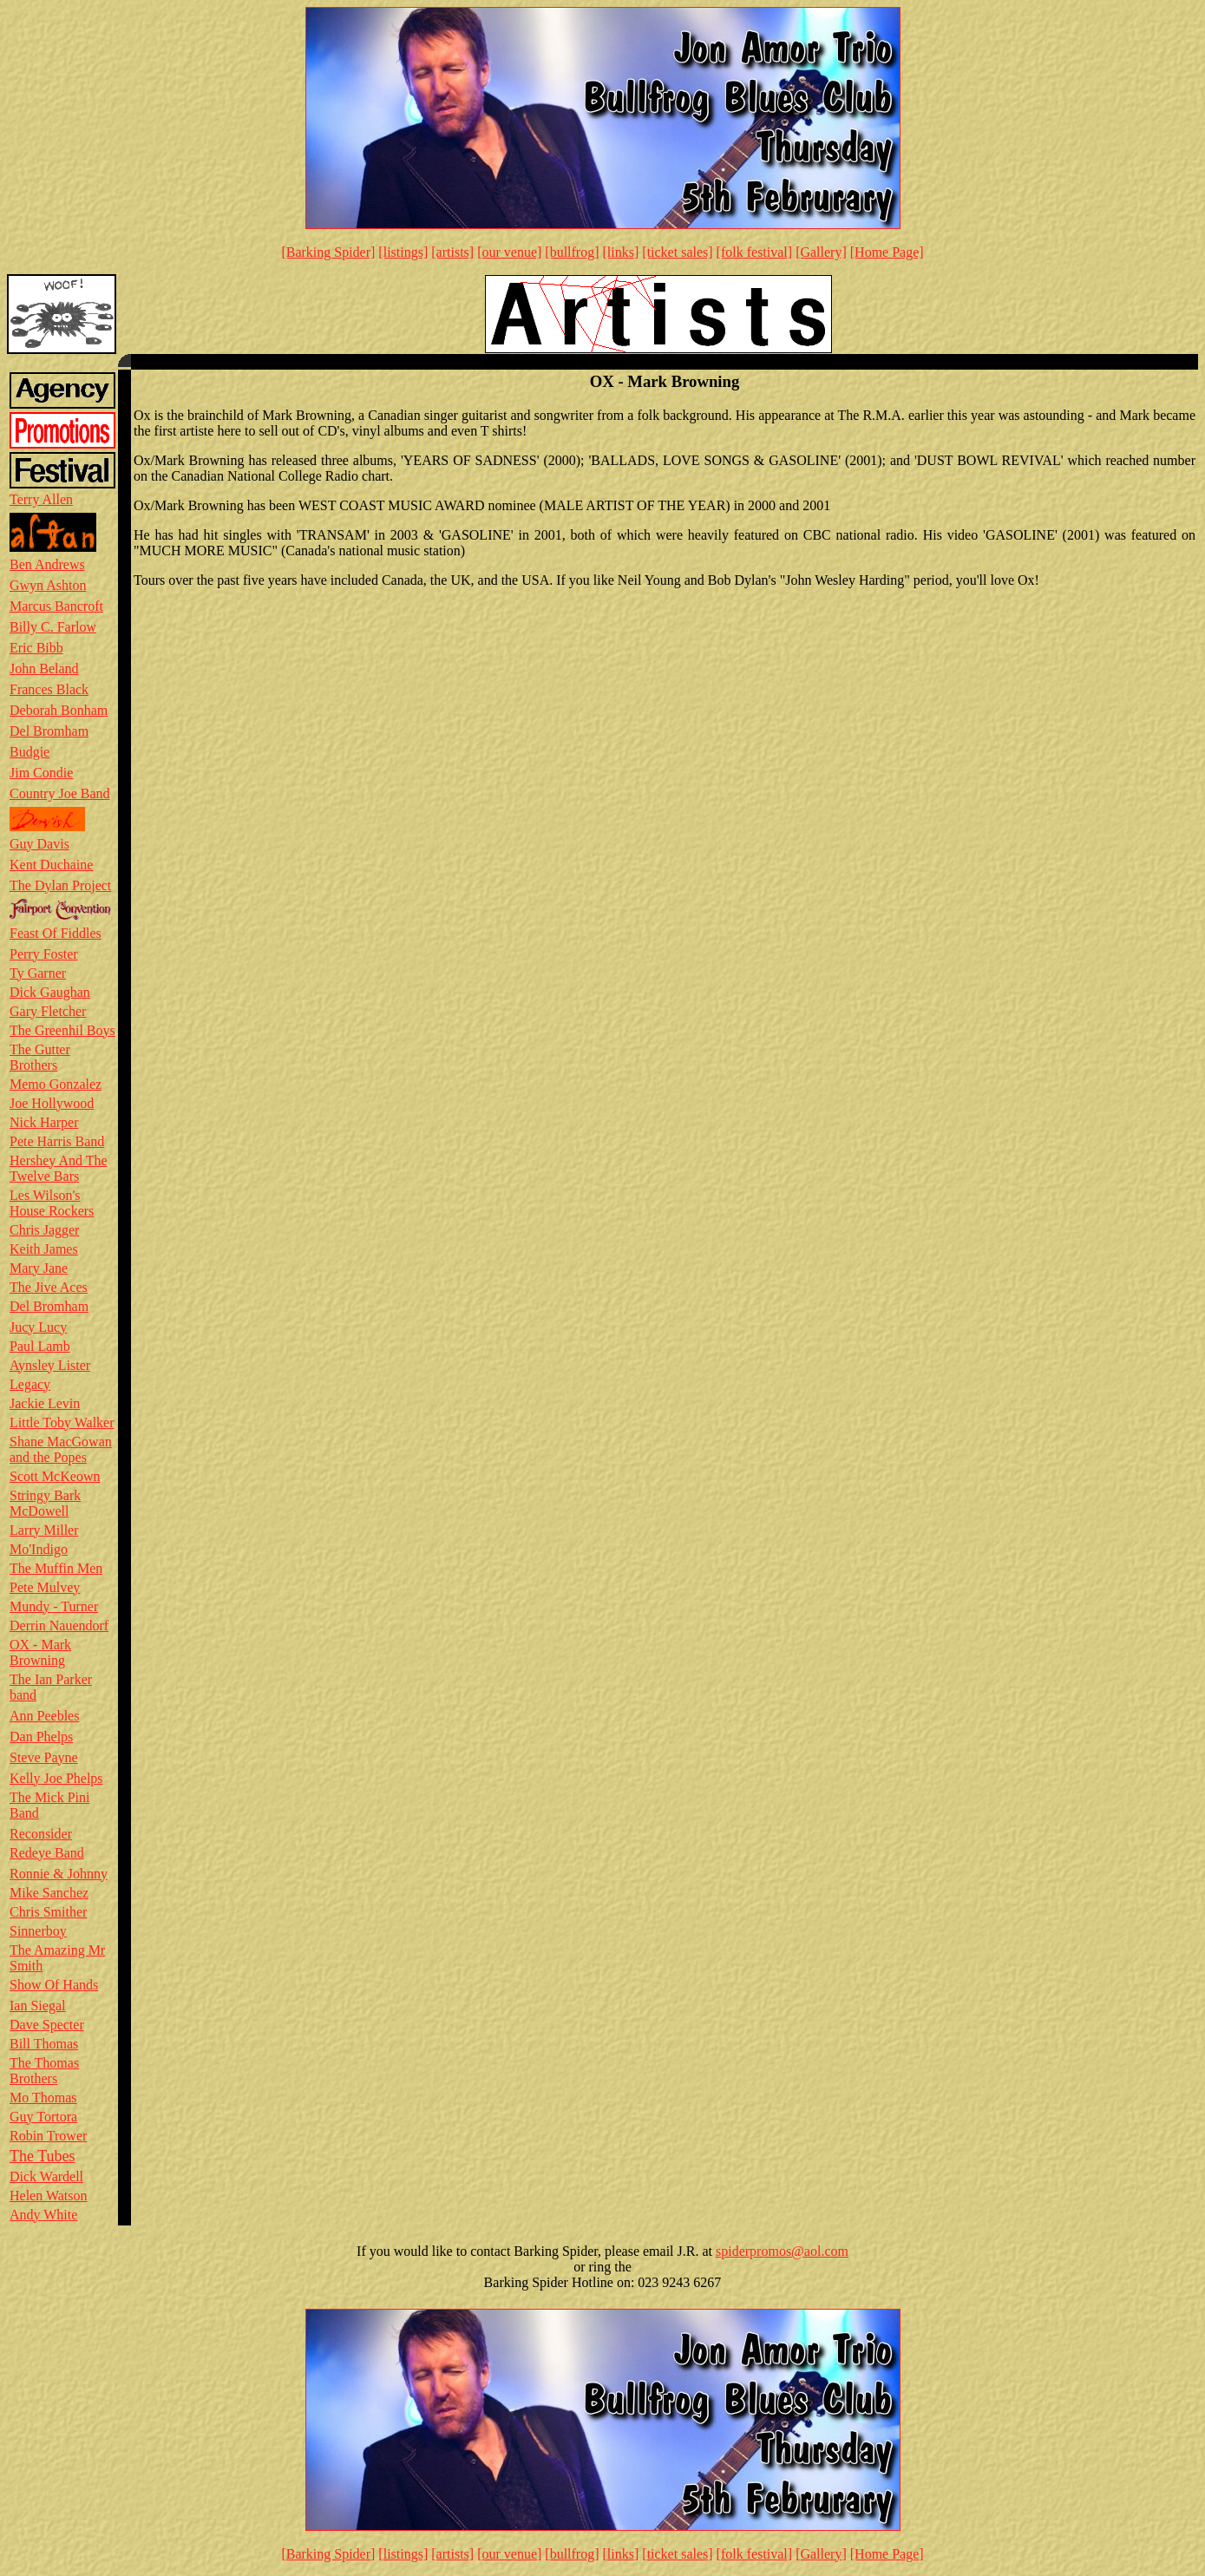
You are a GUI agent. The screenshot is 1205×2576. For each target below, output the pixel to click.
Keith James (44, 1249)
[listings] (403, 252)
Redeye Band (47, 1852)
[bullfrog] (572, 252)
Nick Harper (44, 1122)
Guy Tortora (43, 2116)
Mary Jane (39, 1268)
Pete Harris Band (57, 1141)
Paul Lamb (40, 1346)
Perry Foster (44, 954)
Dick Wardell (46, 2176)
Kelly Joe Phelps (56, 1778)
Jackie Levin (45, 1403)
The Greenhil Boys (62, 1030)
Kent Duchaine (51, 864)
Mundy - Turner (54, 1606)
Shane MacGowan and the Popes (61, 1449)
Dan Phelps (41, 1736)
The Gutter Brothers (40, 1057)
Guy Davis (39, 843)
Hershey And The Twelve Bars (59, 1168)
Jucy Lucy (38, 1327)
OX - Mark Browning (40, 1652)
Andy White (43, 2214)
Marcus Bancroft (56, 606)
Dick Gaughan (50, 992)
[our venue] (509, 252)
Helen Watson (49, 2195)
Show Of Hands (54, 1984)
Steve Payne (44, 1757)
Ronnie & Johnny (59, 1873)
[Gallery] (821, 252)
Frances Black (49, 689)
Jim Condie (41, 772)
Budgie (29, 751)
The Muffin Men (56, 1568)
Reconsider (41, 1833)
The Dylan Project (60, 885)
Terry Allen (41, 499)
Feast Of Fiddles (56, 933)
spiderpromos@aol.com (782, 2251)
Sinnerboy (38, 1931)
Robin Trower (48, 2135)
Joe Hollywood (52, 1103)
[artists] (452, 252)
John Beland (44, 668)
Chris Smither (48, 1911)
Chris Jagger (44, 1229)
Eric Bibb (36, 647)
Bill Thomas (44, 2043)
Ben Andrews (47, 564)
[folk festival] (755, 252)
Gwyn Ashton (48, 585)
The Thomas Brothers (44, 2070)
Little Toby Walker (62, 1422)
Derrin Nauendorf (59, 1625)
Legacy (30, 1384)
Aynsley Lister (50, 1365)
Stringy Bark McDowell (45, 1503)
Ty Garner (38, 973)
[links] (621, 252)
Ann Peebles (44, 1715)
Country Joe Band (60, 793)
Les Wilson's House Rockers (52, 1203)
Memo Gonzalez (56, 1084)
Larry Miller (44, 1530)
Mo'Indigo (39, 1549)
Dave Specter (47, 2024)
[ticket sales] (677, 252)
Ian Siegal (37, 2005)
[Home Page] (887, 252)
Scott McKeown (55, 1476)
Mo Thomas (43, 2097)
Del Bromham (49, 731)
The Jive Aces (49, 1287)
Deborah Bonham (59, 710)
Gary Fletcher (48, 1011)
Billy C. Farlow (53, 626)
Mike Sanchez (49, 1892)
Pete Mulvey (45, 1587)
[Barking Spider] (328, 252)
